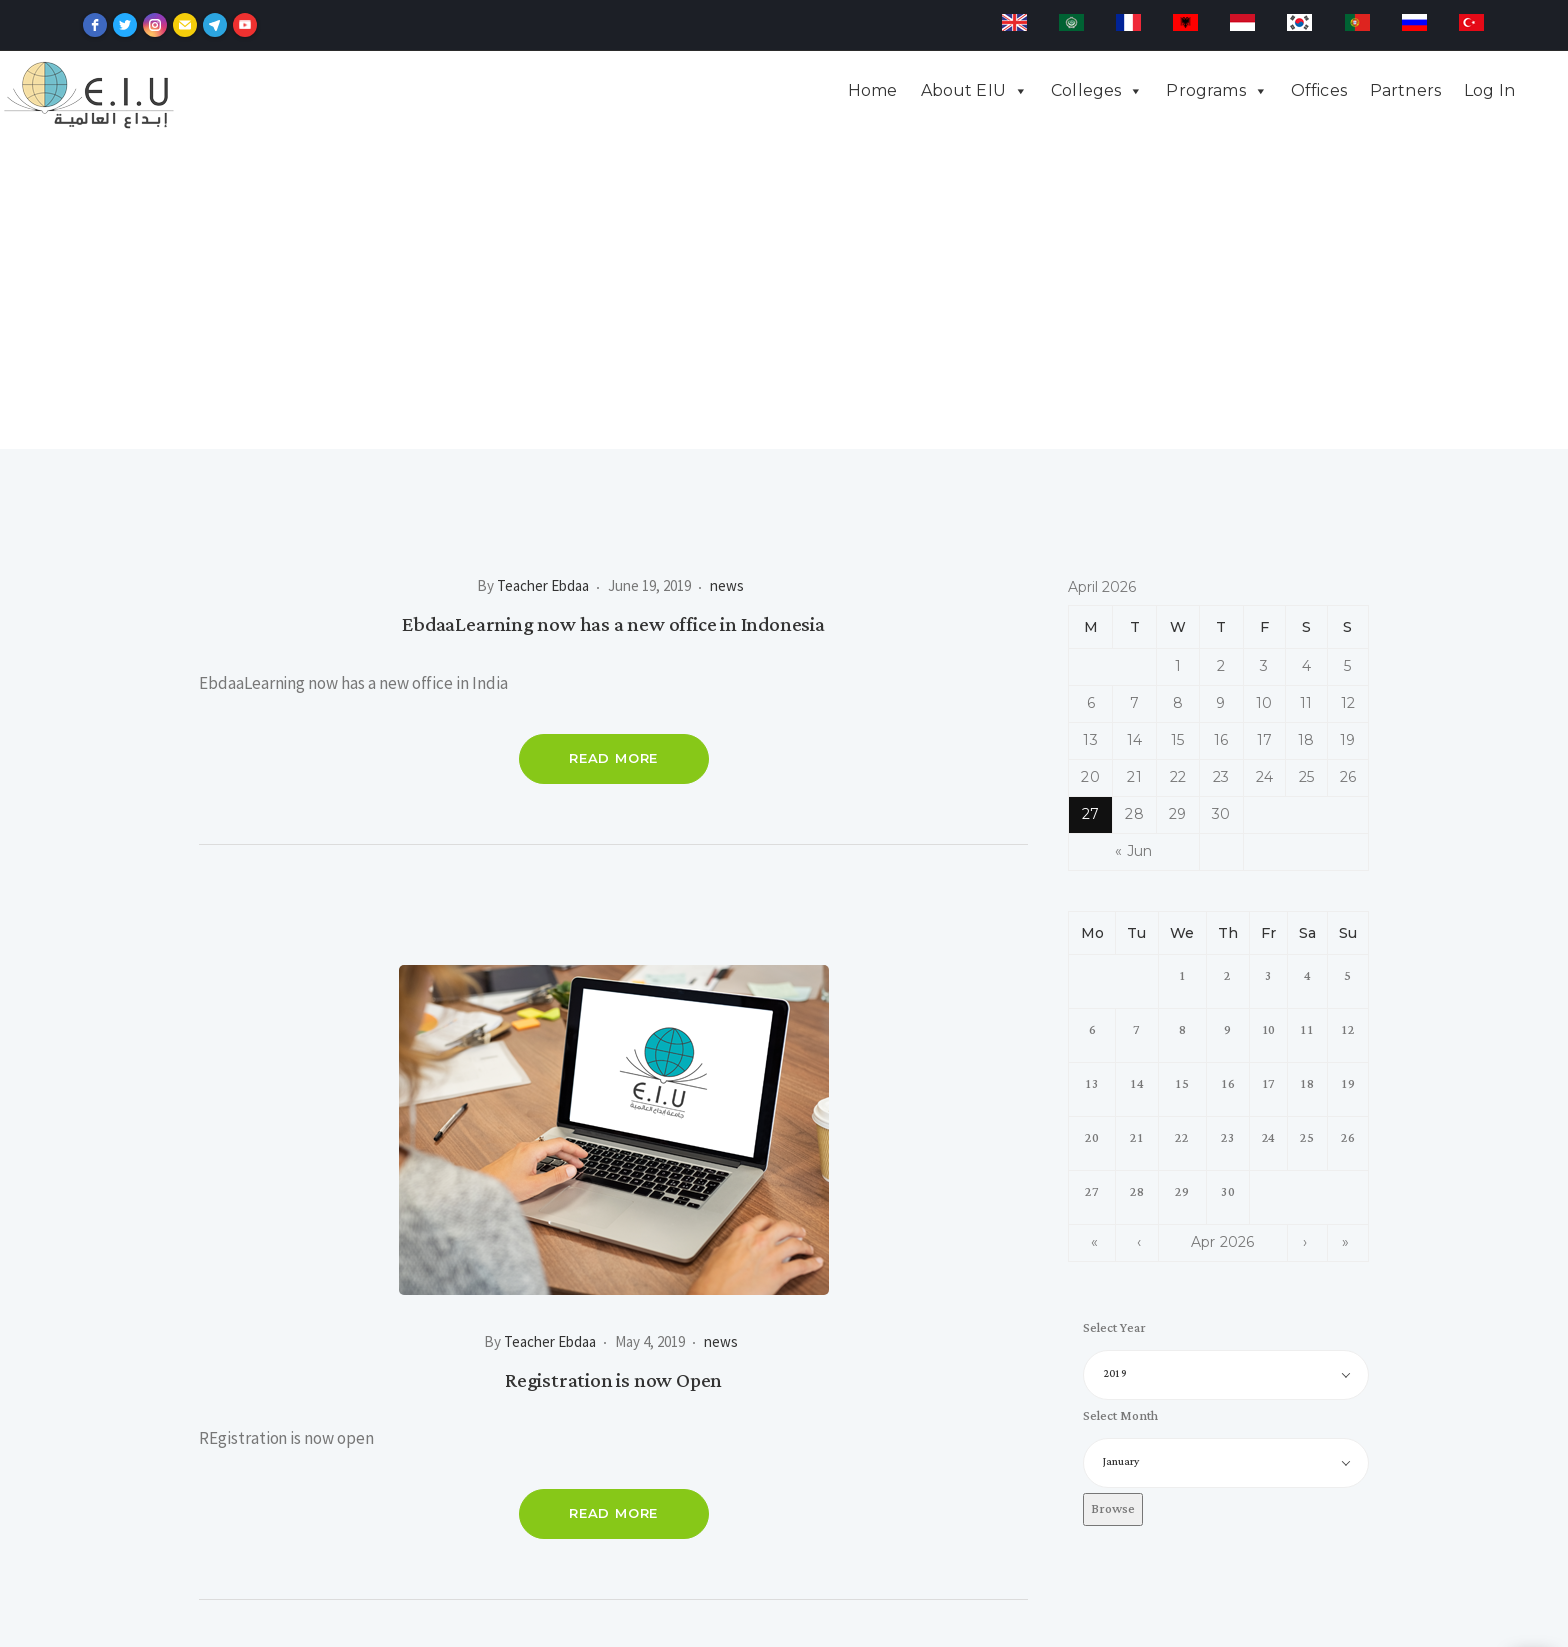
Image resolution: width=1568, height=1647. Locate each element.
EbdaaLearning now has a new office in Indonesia (613, 315)
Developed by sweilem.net (783, 1623)
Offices (1319, 90)
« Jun (1133, 541)
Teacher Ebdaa (543, 275)
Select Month (1120, 1107)
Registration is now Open (613, 1071)
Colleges (1086, 90)
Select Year (1114, 1019)
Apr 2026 (1223, 932)
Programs (1205, 90)
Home (873, 90)
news (727, 275)
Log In (1489, 90)
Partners (1405, 90)
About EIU (963, 90)
